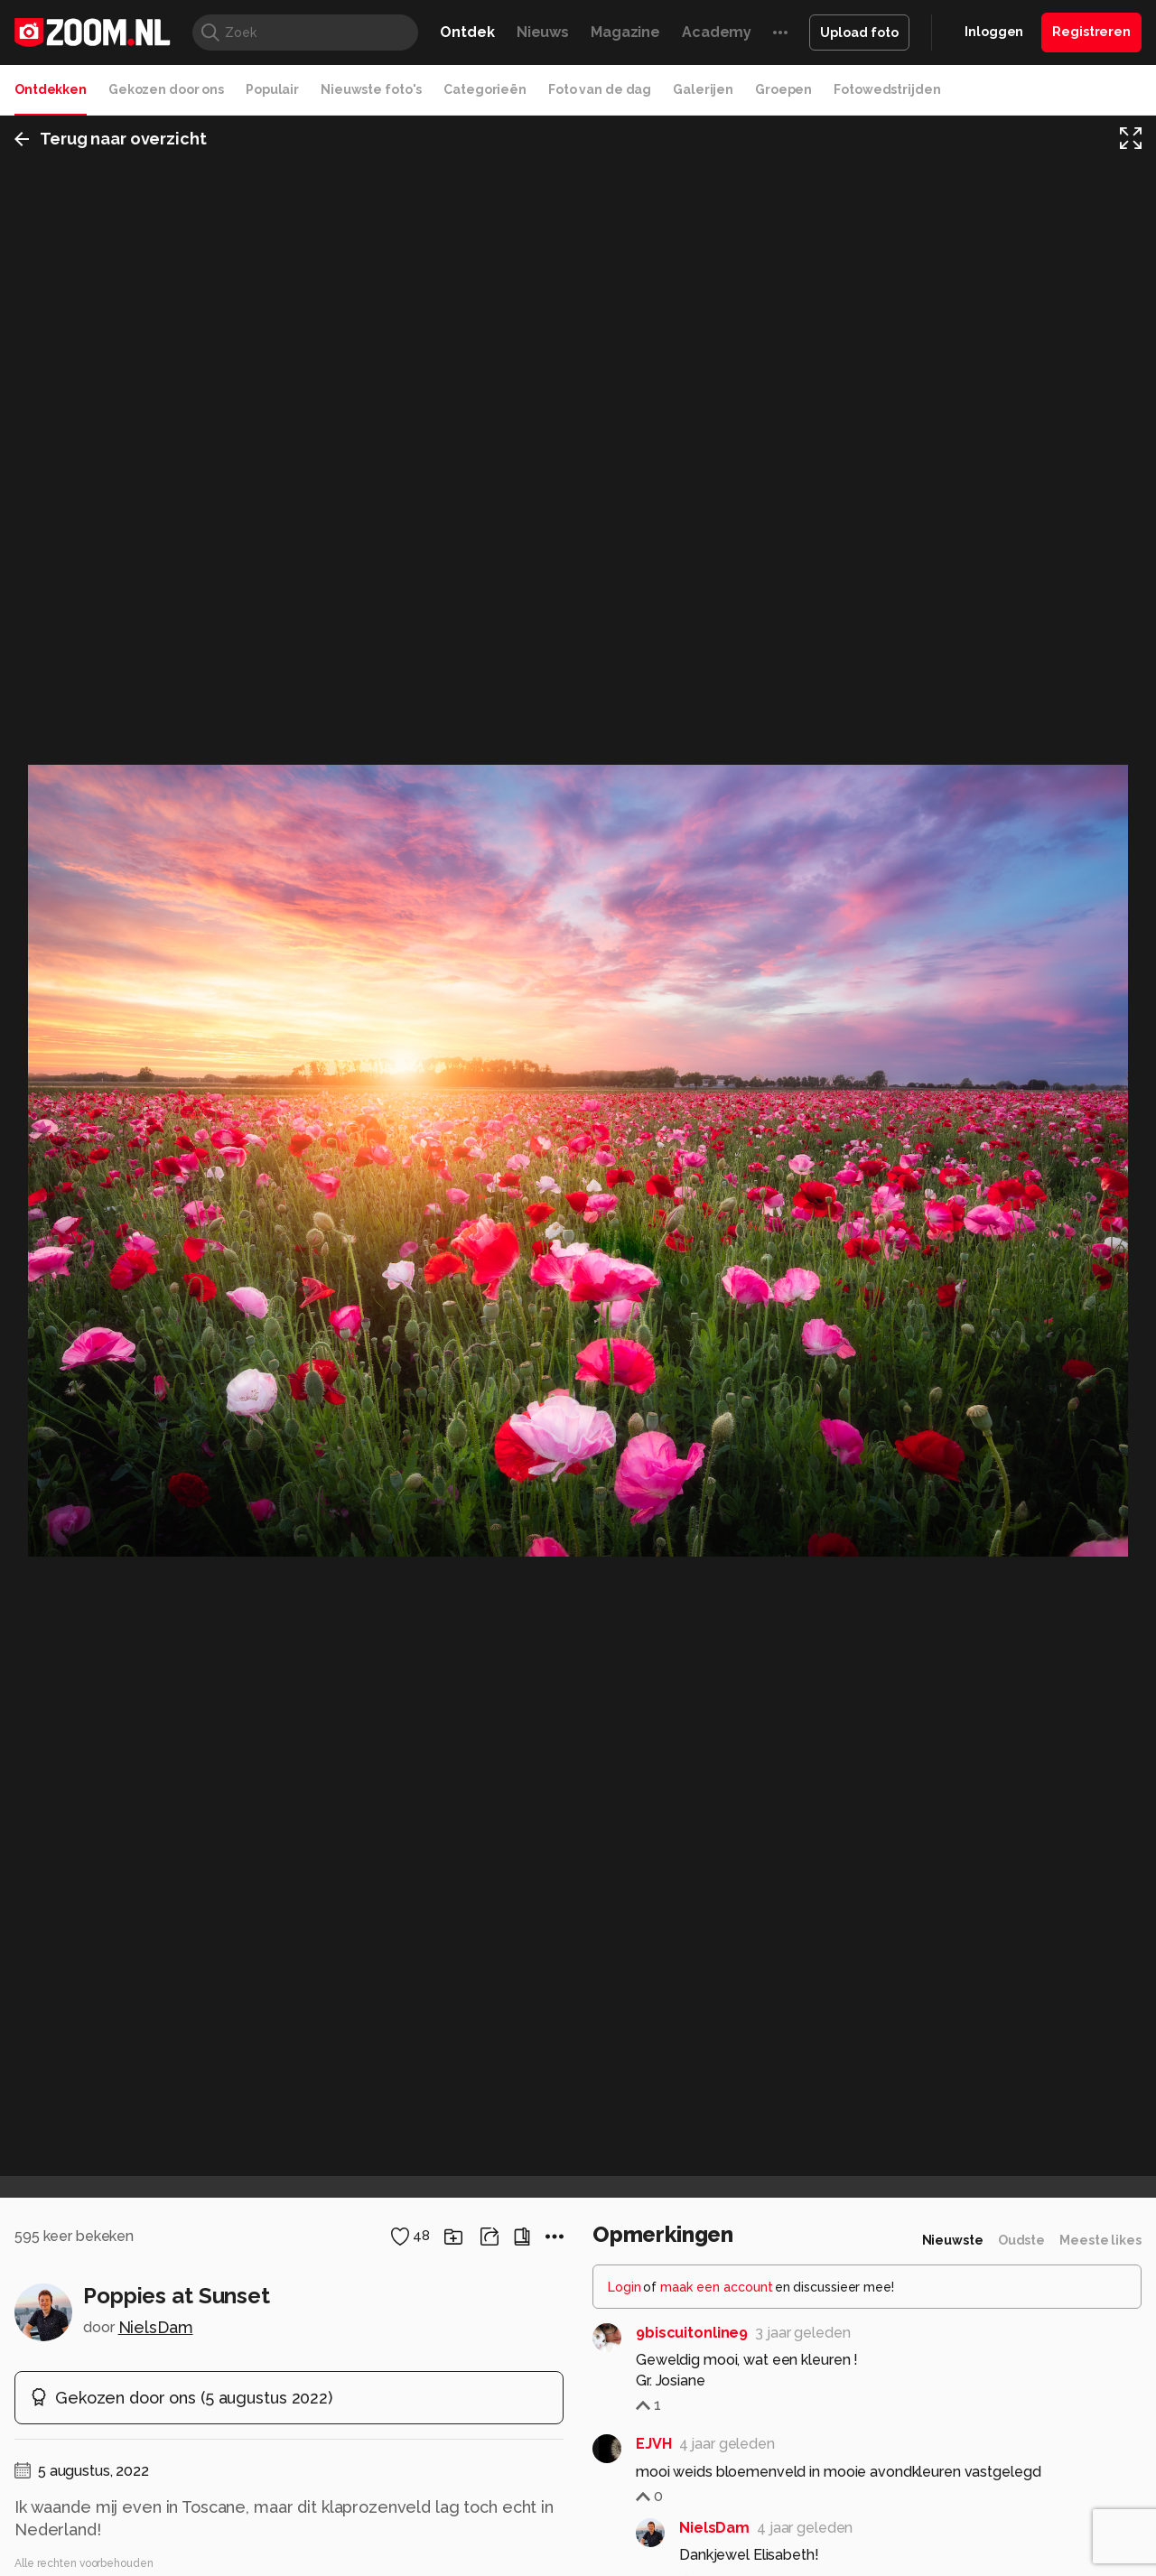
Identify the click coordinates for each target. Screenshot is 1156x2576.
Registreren (1091, 31)
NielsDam (155, 2327)
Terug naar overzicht (110, 138)
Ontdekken (50, 89)
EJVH (654, 2443)
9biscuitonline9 (692, 2332)
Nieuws (543, 32)
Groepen (783, 89)
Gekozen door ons (166, 89)
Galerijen (703, 89)
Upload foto (859, 32)
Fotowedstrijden (887, 89)
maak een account (716, 2287)
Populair (272, 89)
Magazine (625, 32)
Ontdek (467, 32)
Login (624, 2287)
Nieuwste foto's (371, 89)
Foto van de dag (599, 89)
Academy (716, 32)
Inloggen (994, 31)
